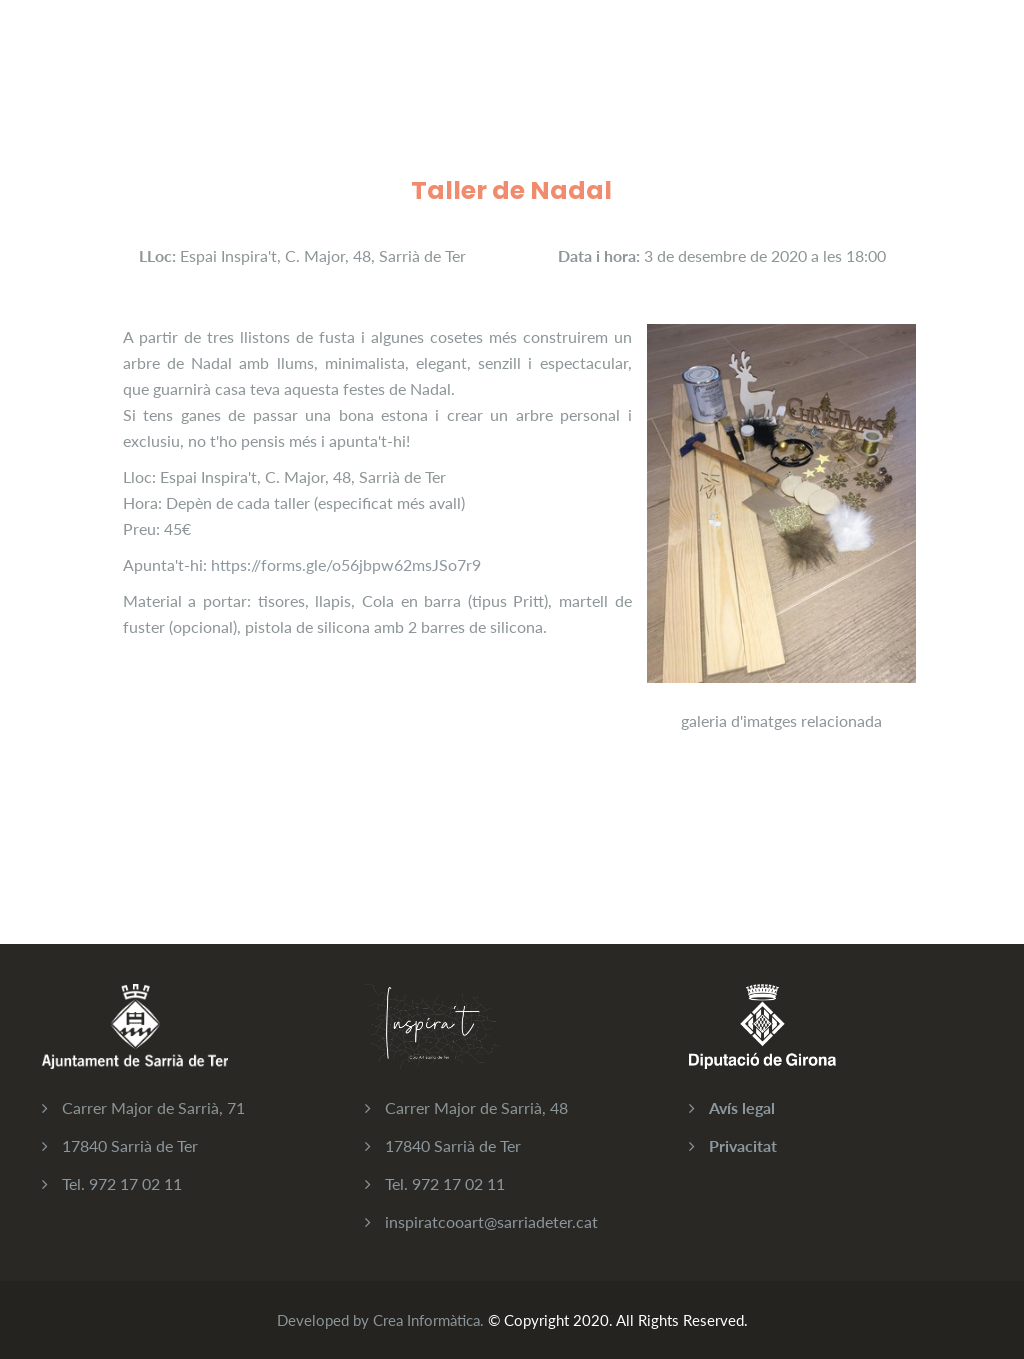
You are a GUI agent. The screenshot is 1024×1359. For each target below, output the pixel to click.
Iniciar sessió (936, 58)
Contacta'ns (809, 58)
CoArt (244, 58)
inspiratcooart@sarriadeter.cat (491, 1221)
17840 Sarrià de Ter (130, 1145)
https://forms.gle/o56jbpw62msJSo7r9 (346, 564)
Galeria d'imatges (666, 58)
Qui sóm (535, 58)
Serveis (440, 58)
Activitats (340, 58)
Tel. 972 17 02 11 (122, 1183)
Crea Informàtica (426, 1320)
